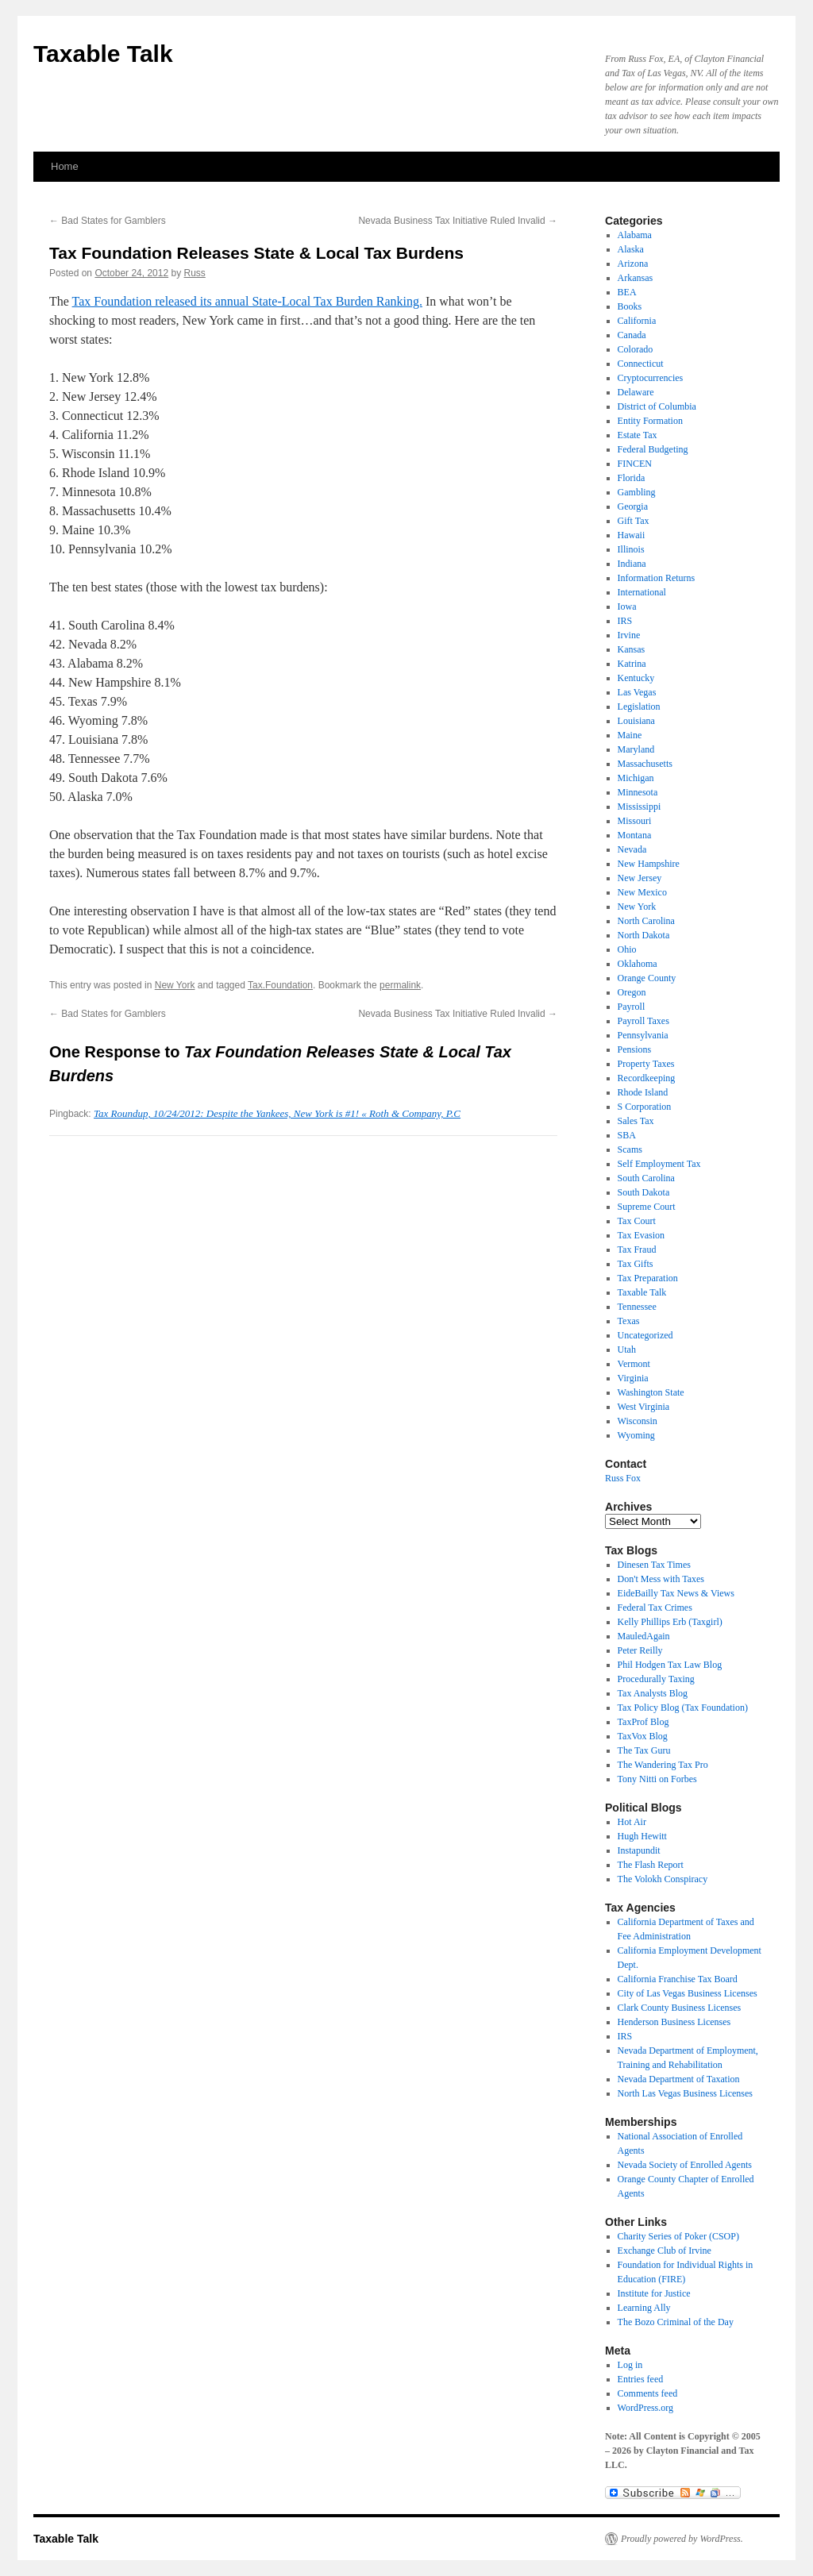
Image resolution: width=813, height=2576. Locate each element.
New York (175, 985)
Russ (195, 273)
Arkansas (635, 277)
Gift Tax (633, 520)
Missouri (635, 820)
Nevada (632, 849)
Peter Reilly (640, 1650)
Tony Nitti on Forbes (657, 1779)
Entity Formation (650, 420)
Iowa (627, 606)
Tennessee (637, 1306)
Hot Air (632, 1821)
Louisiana (636, 720)
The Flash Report (651, 1864)
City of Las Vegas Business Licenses (687, 1993)
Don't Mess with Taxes (661, 1578)
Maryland (636, 749)
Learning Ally (644, 2307)
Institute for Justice (654, 2293)
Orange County (647, 978)
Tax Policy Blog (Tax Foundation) (683, 1707)
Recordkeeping (647, 1078)
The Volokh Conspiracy (663, 1879)
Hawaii (631, 535)
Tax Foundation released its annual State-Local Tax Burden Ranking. (247, 301)
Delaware (636, 392)
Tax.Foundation (280, 985)
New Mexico (642, 892)
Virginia (633, 1378)
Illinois (631, 549)
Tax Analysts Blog (653, 1693)
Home (65, 166)
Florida (631, 477)
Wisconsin (637, 1421)
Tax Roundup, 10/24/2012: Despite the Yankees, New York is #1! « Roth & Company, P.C (277, 1113)
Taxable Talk (103, 53)
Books (630, 306)
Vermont (634, 1363)
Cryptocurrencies (651, 377)
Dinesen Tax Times (654, 1564)
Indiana (632, 563)
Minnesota (638, 792)
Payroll (631, 1006)
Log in (630, 2364)
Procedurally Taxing (656, 1679)
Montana (635, 835)
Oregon (632, 992)
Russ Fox (623, 1478)
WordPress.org (645, 2407)
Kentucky (636, 677)
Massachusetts (645, 763)
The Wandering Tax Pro (663, 1764)
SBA (627, 1135)
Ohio (627, 949)
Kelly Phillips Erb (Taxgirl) (670, 1621)
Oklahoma (637, 963)
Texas (629, 1321)
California (637, 320)
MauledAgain (644, 1636)
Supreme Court (647, 1206)
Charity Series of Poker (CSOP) (678, 2236)
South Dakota (644, 1192)
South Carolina (646, 1178)
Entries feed (641, 2379)
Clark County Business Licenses (680, 2007)
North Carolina (646, 920)
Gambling (637, 492)
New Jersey (640, 878)
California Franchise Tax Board (678, 1979)
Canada (632, 335)
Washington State (651, 1392)
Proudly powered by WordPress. (682, 2538)
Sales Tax (636, 1120)
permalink (400, 985)
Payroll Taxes (643, 1020)
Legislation (639, 706)
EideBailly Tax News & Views (676, 1593)
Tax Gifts (635, 1263)
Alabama (635, 235)
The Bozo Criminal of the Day (676, 2322)
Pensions (635, 1049)
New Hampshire (649, 863)
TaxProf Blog (643, 1721)
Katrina (632, 663)
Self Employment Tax (659, 1163)
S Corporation (645, 1106)
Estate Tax (637, 435)
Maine (630, 735)
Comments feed (648, 2393)
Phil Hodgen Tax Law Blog (670, 1664)
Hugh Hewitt (642, 1836)
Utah (627, 1349)
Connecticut (641, 363)
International (642, 592)
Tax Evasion (641, 1235)
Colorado (635, 349)
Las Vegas (637, 692)
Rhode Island (643, 1092)
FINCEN (635, 463)
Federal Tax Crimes (655, 1607)
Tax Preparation (648, 1278)
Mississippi (639, 806)
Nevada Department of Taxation (679, 2079)
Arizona (633, 263)
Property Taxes (646, 1063)
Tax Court (637, 1220)
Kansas (631, 649)
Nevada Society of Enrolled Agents (685, 2164)
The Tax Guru (644, 1750)
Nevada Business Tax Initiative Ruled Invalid (457, 220)
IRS (625, 620)
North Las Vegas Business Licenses (685, 2093)
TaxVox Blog (643, 1736)
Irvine (629, 635)
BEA (627, 292)
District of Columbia (657, 406)
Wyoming (636, 1435)
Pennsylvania (643, 1035)
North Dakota (644, 935)
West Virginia (644, 1406)
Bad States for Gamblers (107, 220)
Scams (630, 1149)
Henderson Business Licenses (674, 2021)
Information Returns (656, 577)
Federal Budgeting (653, 449)
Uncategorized (645, 1335)
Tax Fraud (637, 1249)
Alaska (631, 249)
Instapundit (639, 1850)
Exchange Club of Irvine (664, 2250)
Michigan (636, 778)
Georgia (633, 506)
